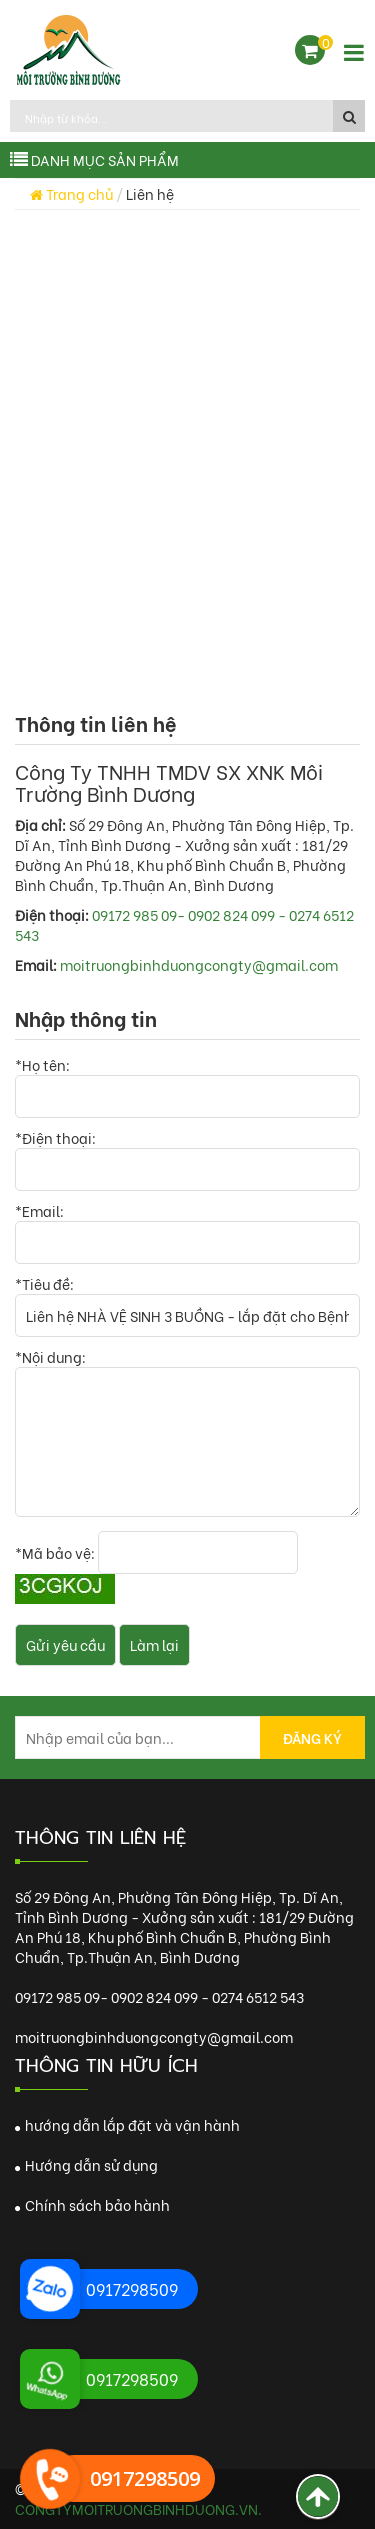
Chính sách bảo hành (92, 2204)
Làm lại (154, 1644)
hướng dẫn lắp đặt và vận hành (127, 2124)
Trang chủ (71, 193)
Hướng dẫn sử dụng (86, 2164)
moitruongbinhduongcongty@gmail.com (199, 964)
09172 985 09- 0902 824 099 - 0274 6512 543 (184, 924)
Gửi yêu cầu (65, 1644)
